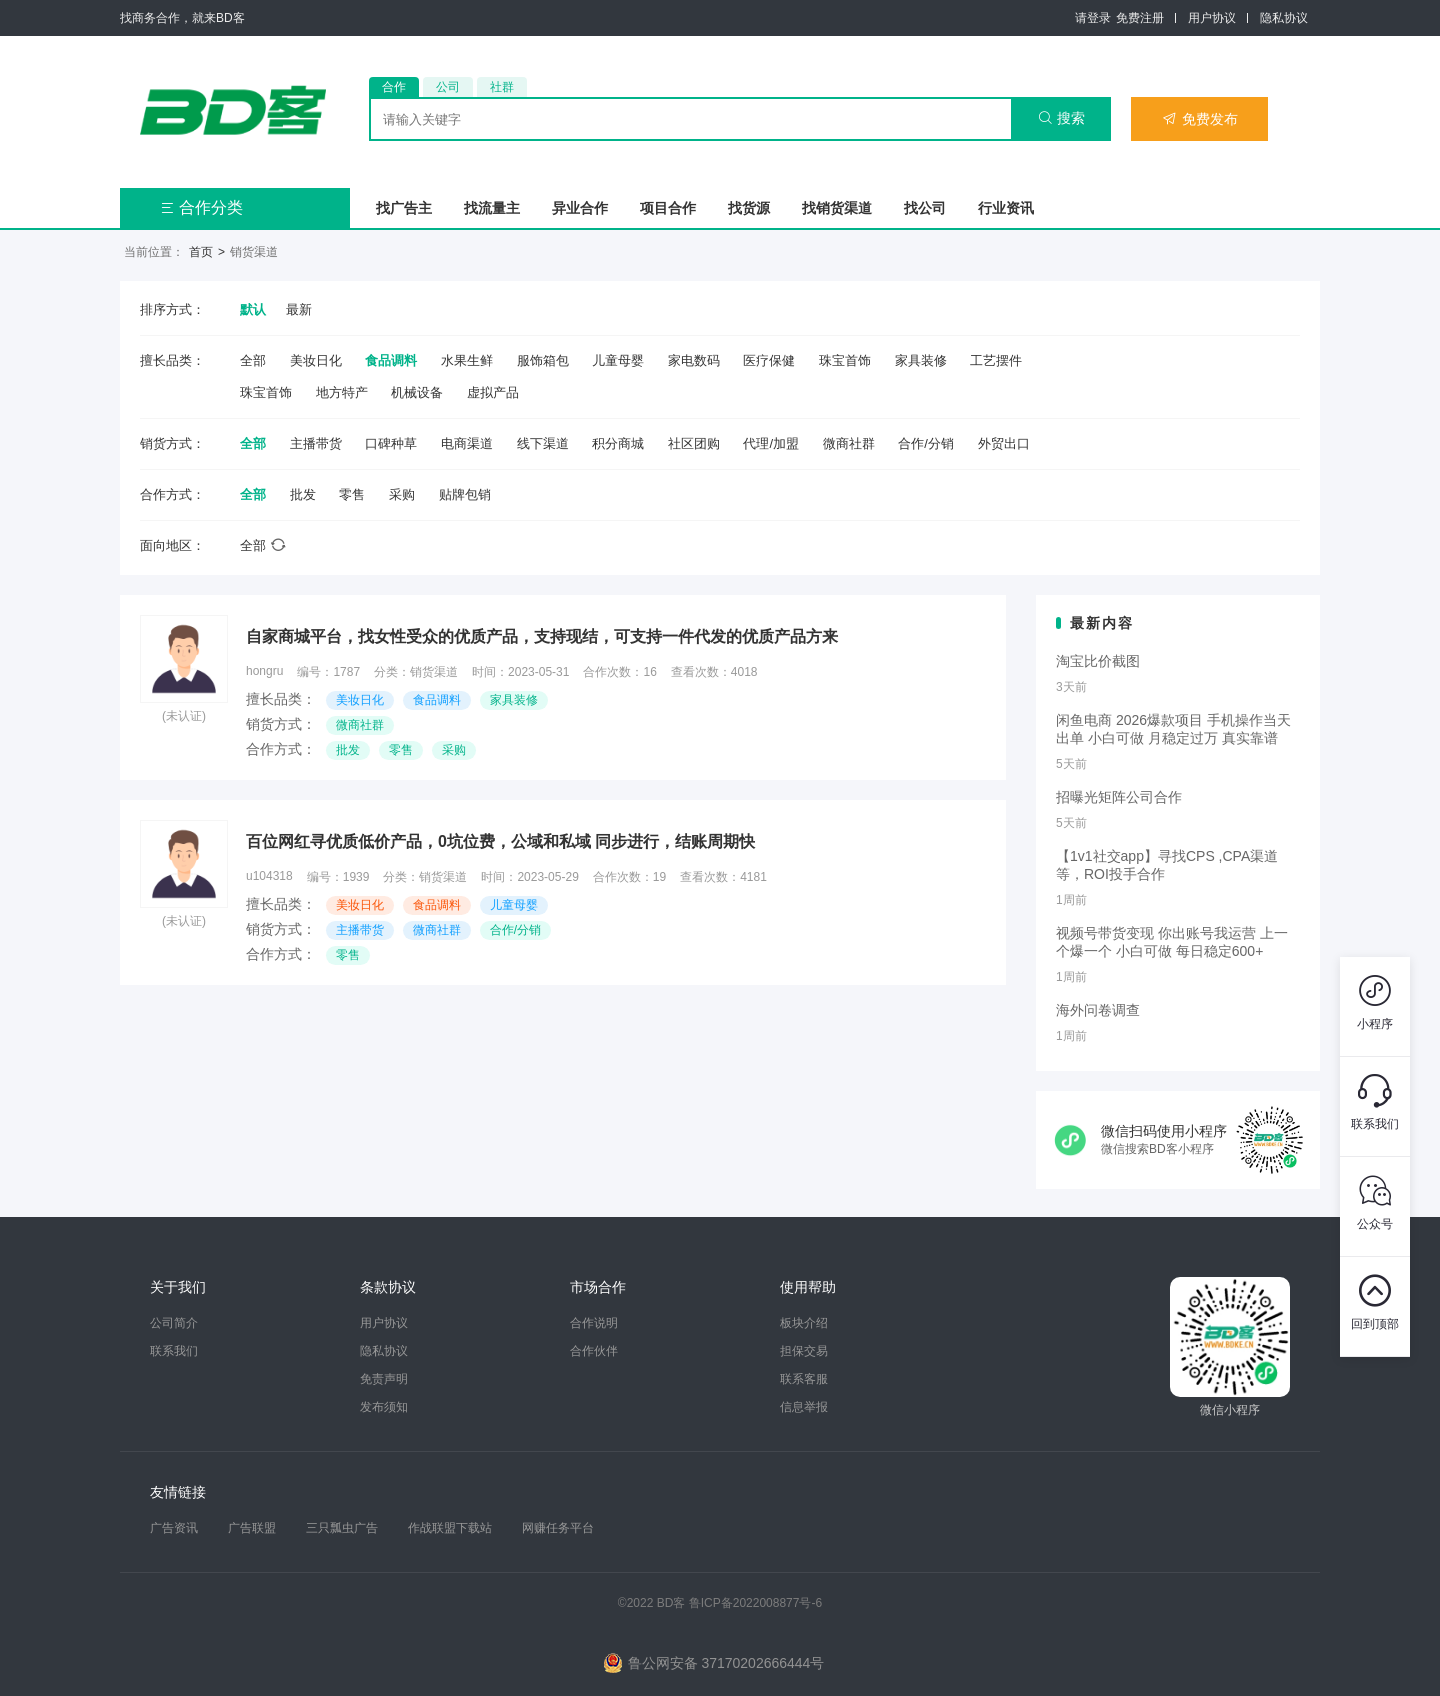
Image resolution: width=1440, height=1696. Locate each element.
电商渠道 (467, 443)
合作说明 (594, 1323)
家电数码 (694, 360)
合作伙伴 (594, 1351)
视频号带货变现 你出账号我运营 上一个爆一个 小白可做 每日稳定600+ (1172, 942)
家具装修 (921, 360)
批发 (303, 494)
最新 (299, 309)
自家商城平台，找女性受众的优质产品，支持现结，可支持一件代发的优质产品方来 (542, 636)
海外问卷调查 (1098, 1010)
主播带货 (316, 443)
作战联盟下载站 (450, 1528)
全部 (253, 360)
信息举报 (804, 1407)
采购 (402, 494)
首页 (201, 252)
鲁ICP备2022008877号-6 (755, 1603)
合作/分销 (926, 443)
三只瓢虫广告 (342, 1528)
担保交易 (804, 1351)
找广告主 (404, 208)
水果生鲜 (467, 360)
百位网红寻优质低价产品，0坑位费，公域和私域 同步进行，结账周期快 (500, 841)
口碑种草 (391, 443)
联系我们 (174, 1351)
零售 (352, 494)
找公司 (925, 208)
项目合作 (668, 208)
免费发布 (1200, 119)
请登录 (1093, 18)
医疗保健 (769, 360)
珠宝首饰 (845, 360)
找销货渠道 (837, 208)
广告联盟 (252, 1528)
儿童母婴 (618, 360)
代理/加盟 (771, 443)
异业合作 (580, 208)
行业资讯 (1006, 208)
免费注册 (1140, 18)
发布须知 (384, 1407)
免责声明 (384, 1379)
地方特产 (342, 392)
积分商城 (618, 443)
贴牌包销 (465, 494)
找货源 (749, 208)
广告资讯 (174, 1528)
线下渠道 (543, 443)
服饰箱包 (543, 360)
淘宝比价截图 (1098, 661)
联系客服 (804, 1379)
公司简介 (174, 1323)
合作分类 (201, 207)
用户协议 (1212, 18)
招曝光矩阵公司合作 (1119, 797)
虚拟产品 (493, 392)
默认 (253, 309)
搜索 (1061, 118)
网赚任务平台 (558, 1528)
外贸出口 (1004, 443)
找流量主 (492, 208)
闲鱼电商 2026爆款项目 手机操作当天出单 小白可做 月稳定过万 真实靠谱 (1173, 729)
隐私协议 (1284, 18)
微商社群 (849, 443)
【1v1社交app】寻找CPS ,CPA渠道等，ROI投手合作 (1167, 865)
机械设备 (417, 392)
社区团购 (694, 443)
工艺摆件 (996, 360)
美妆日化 (316, 360)
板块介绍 (804, 1323)
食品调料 (391, 360)
